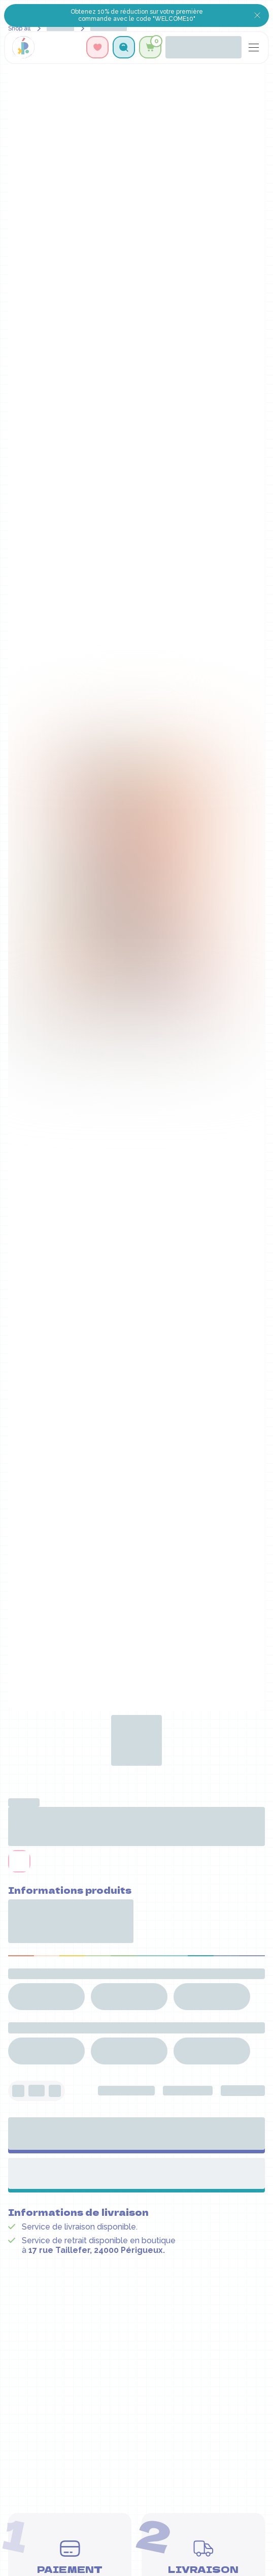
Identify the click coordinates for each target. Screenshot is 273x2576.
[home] (23, 47)
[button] (124, 47)
